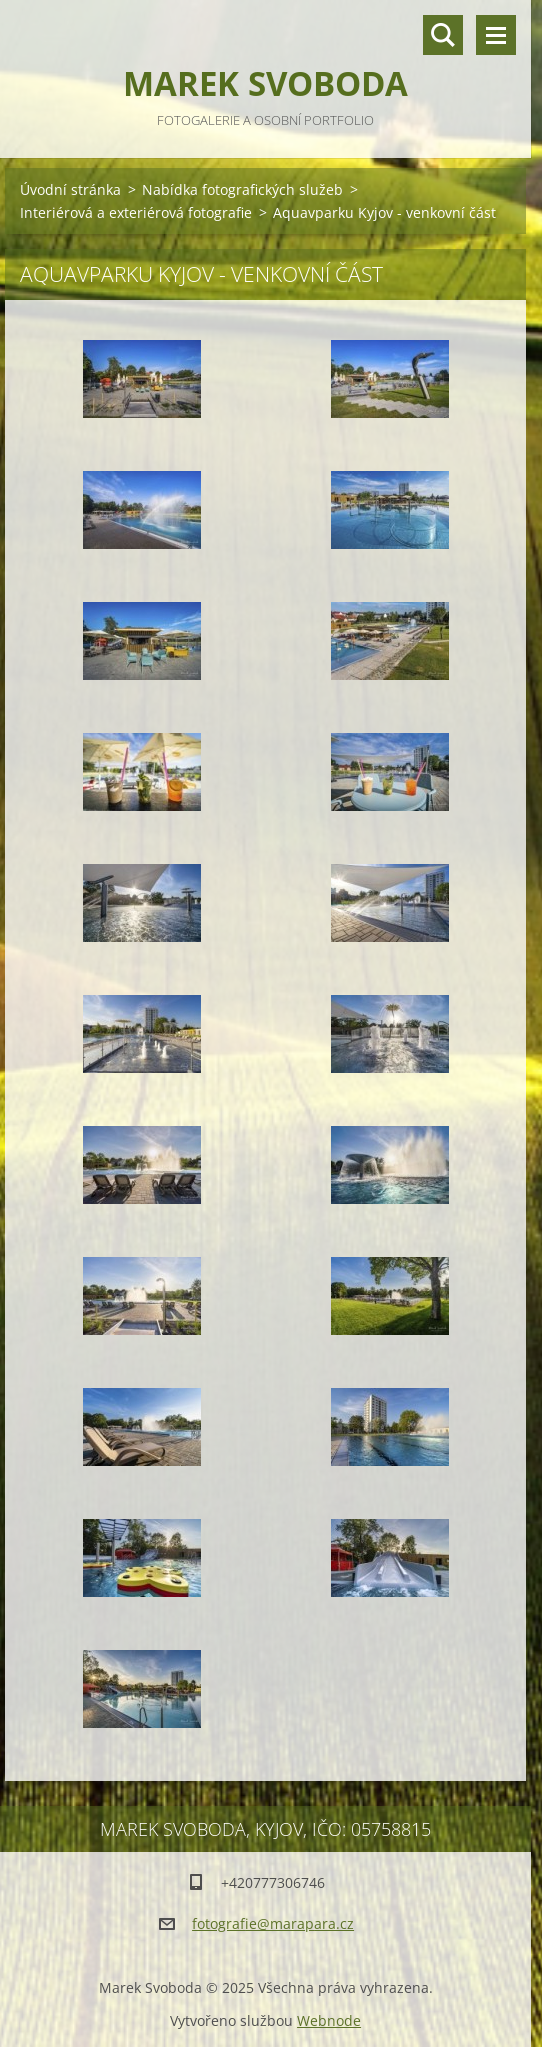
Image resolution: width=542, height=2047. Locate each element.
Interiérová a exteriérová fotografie (136, 212)
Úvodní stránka (70, 189)
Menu (496, 35)
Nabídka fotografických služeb (242, 189)
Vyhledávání (443, 35)
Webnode (329, 2020)
